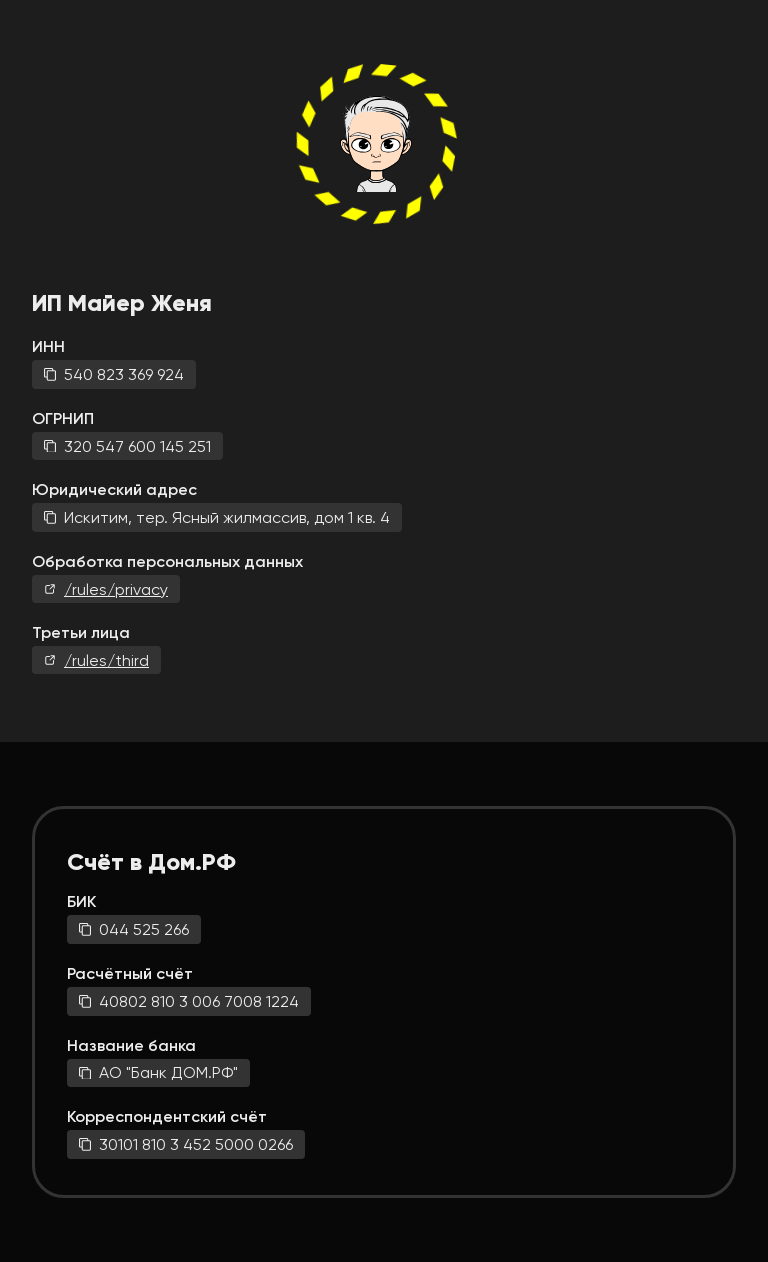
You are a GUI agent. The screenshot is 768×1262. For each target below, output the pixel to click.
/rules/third (106, 660)
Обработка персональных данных (167, 561)
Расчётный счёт (130, 973)
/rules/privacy (116, 589)
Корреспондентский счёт (167, 1116)
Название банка (131, 1045)
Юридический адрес (114, 489)
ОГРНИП (63, 418)
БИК (81, 901)
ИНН (48, 346)
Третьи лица (81, 632)
